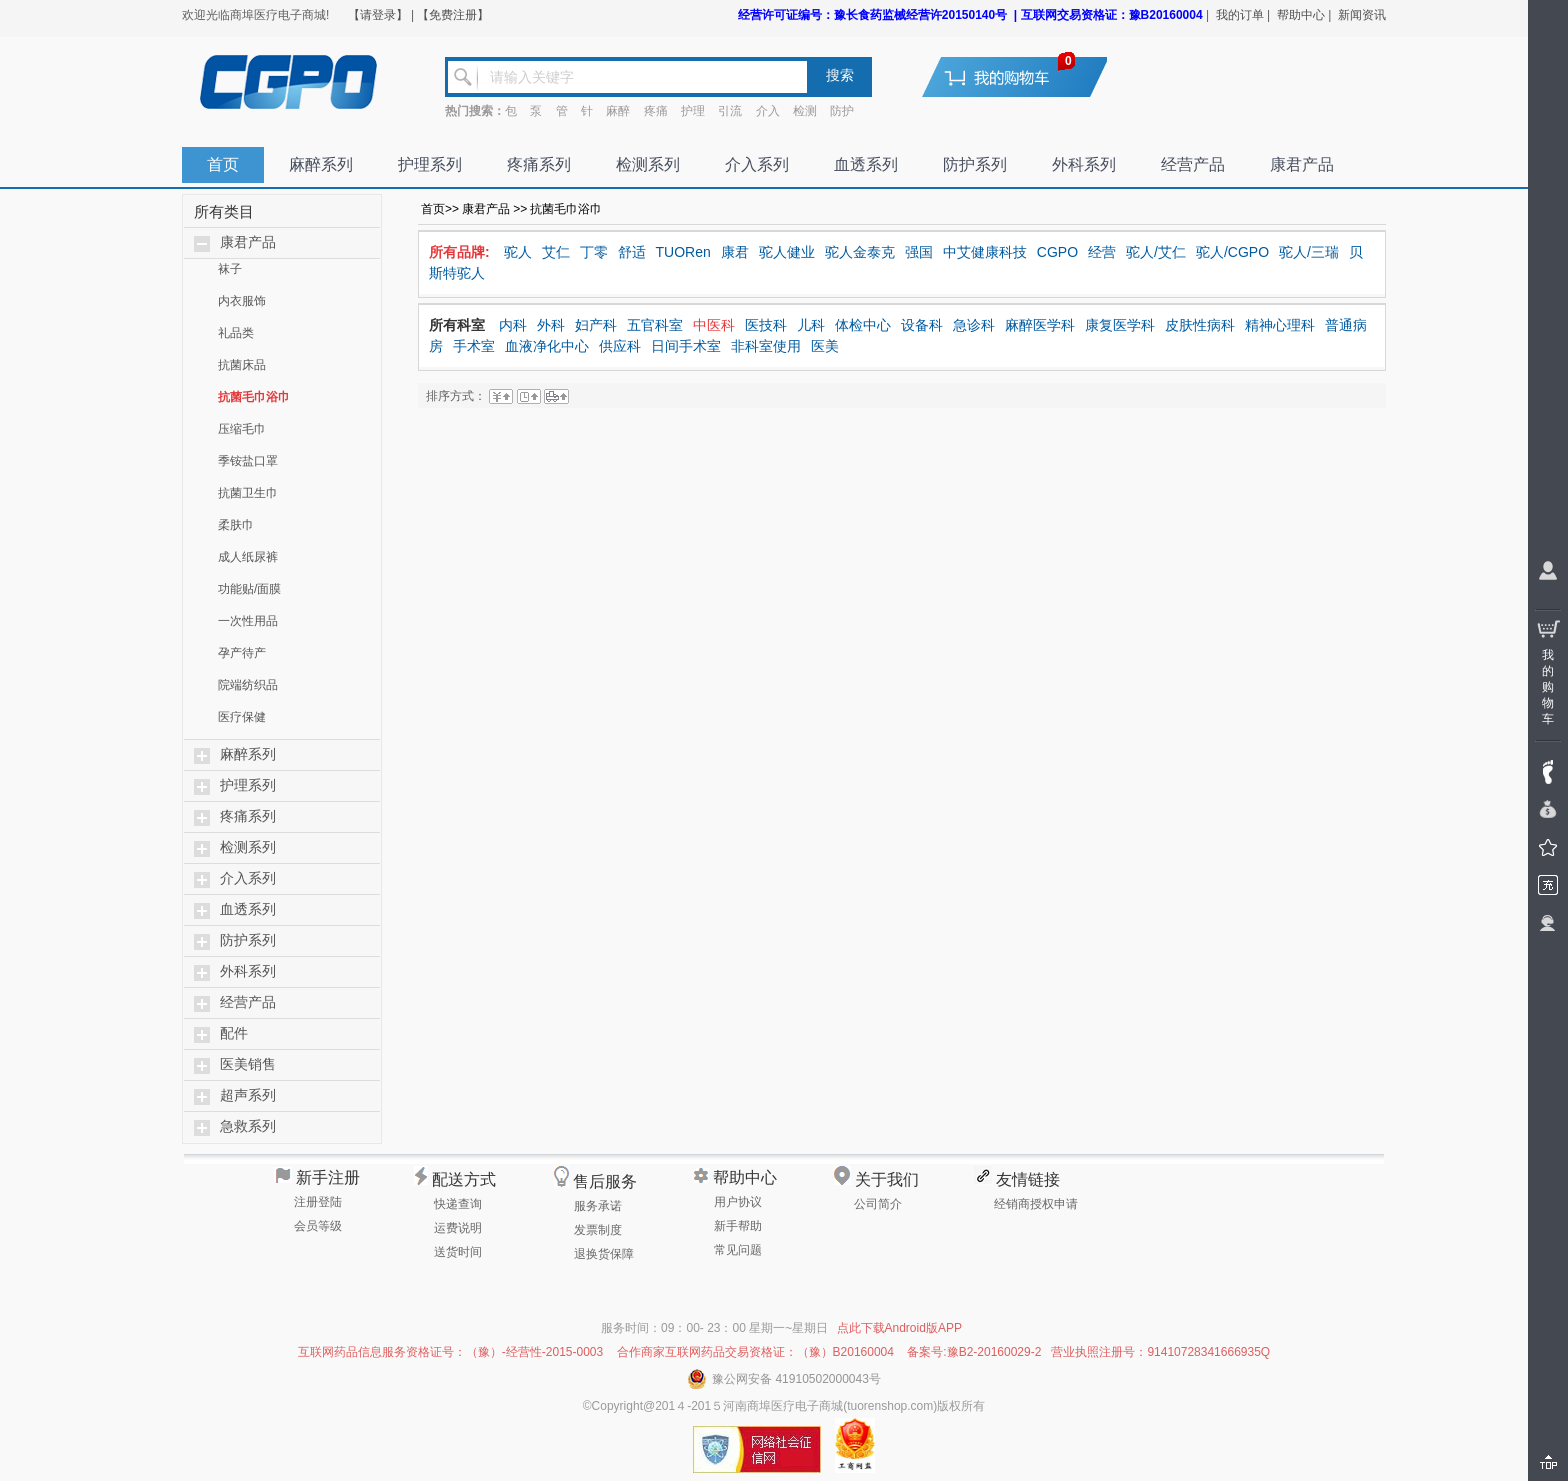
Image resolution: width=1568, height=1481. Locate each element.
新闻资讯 (1362, 15)
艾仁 (556, 252)
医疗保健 (242, 717)
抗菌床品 (242, 365)
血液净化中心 (547, 346)
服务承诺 (598, 1206)
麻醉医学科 (1040, 325)
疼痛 (656, 111)
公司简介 (878, 1204)
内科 (513, 325)
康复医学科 (1120, 325)
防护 (842, 111)
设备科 (922, 325)
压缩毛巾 (242, 429)
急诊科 (974, 325)
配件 (234, 1033)
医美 (825, 346)
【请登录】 (378, 15)
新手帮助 (738, 1226)
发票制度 (598, 1230)
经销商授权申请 (1036, 1204)
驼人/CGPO (1232, 252)
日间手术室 (686, 346)
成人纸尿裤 (248, 557)
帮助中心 (1301, 15)
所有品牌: (459, 252)
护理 (693, 111)
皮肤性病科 (1200, 325)
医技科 (766, 325)
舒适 (632, 252)
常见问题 (738, 1250)
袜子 (230, 269)
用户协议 (738, 1202)
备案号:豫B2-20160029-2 (974, 1352)
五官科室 (655, 325)
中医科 (714, 325)
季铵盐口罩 (248, 461)
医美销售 (248, 1064)
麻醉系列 (321, 164)
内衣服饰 (242, 301)
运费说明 (458, 1228)
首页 (223, 164)
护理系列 (430, 164)
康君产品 (1302, 164)
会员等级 (318, 1226)
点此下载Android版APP (899, 1328)
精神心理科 (1280, 325)
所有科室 (457, 325)
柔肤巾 (236, 525)
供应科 (620, 346)
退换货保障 (604, 1254)
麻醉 (618, 111)
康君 (735, 252)
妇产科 (596, 325)
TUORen (683, 252)
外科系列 (1084, 164)
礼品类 (236, 333)
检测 (805, 111)
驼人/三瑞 (1309, 252)
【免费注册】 (453, 15)
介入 (768, 111)
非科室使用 (766, 346)
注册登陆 (318, 1202)
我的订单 (1240, 15)
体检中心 (863, 325)
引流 (730, 111)
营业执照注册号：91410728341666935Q (1160, 1352)
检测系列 (648, 164)
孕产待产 (242, 653)
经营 (1102, 252)
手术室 (474, 346)
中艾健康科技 (985, 252)
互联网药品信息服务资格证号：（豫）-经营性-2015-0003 (450, 1352)
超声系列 (248, 1095)
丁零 (594, 252)
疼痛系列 (539, 164)
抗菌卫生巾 (248, 493)
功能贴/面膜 (249, 589)
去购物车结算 (1027, 76)
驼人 (518, 252)
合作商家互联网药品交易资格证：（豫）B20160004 (755, 1352)
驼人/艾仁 (1156, 252)
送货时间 (458, 1252)
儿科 (811, 325)
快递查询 (458, 1204)
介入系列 (757, 164)
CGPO (1057, 252)
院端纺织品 (248, 685)
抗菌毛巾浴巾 (254, 397)
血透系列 (866, 164)
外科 (551, 325)
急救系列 (248, 1126)
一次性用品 (248, 621)
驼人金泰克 (860, 252)
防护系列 (975, 164)
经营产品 (1193, 164)
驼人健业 (787, 252)
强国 (919, 252)
